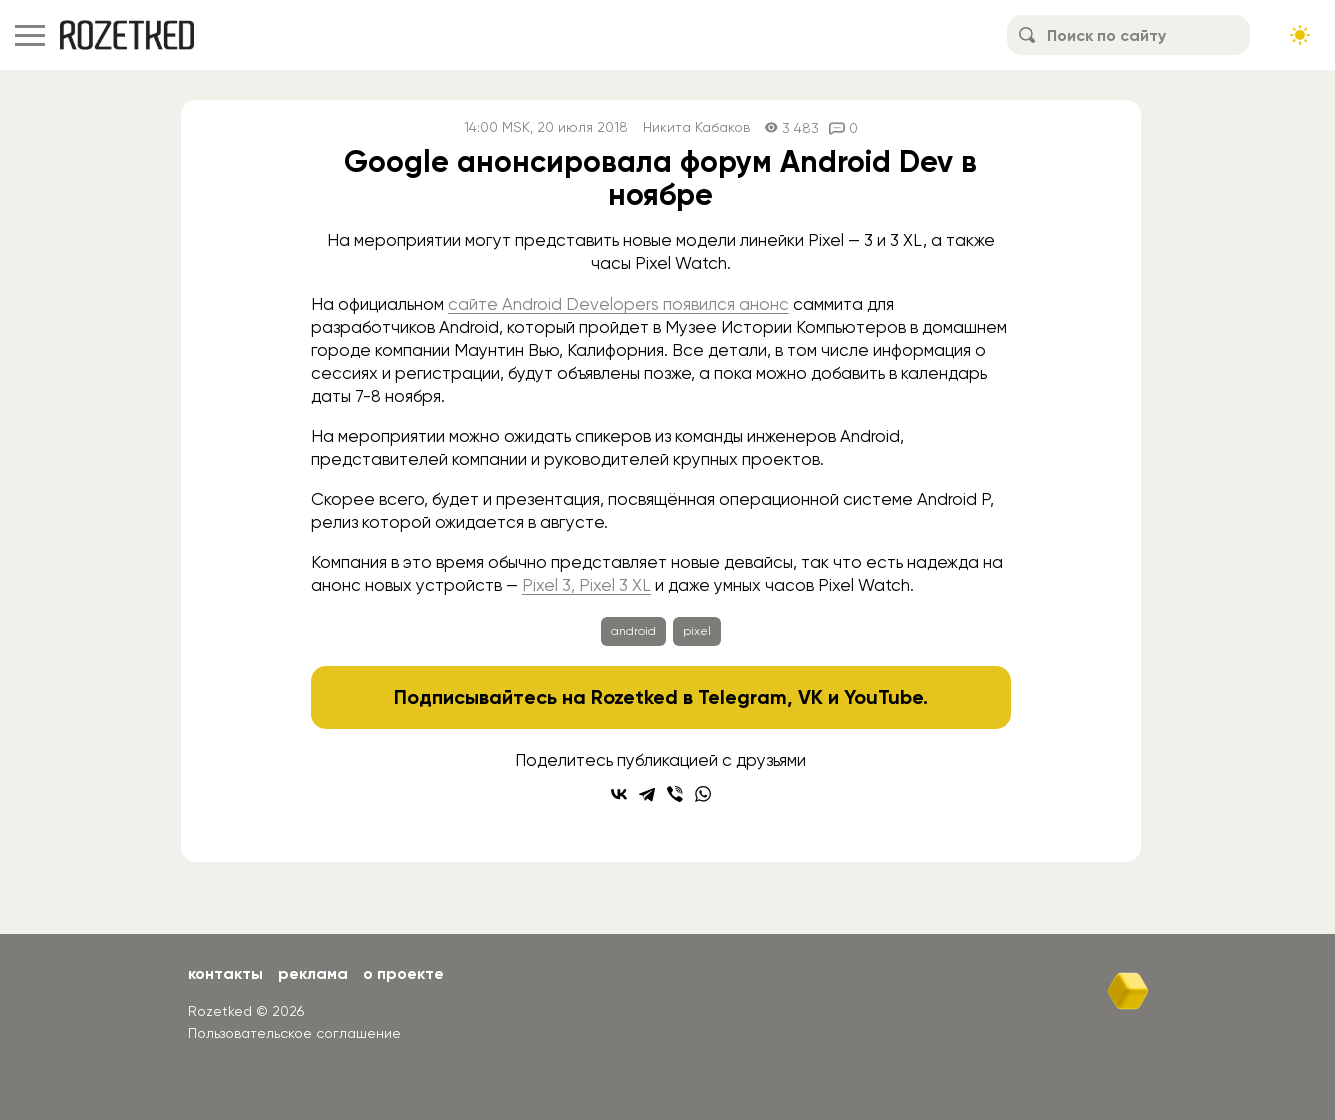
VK (810, 697)
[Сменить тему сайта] (1300, 35)
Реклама (313, 973)
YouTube (883, 697)
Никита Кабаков (696, 127)
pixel (697, 631)
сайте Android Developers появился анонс (618, 304)
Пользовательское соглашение (294, 1033)
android (633, 631)
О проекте (403, 973)
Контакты (225, 973)
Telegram (742, 697)
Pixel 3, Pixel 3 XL (586, 585)
